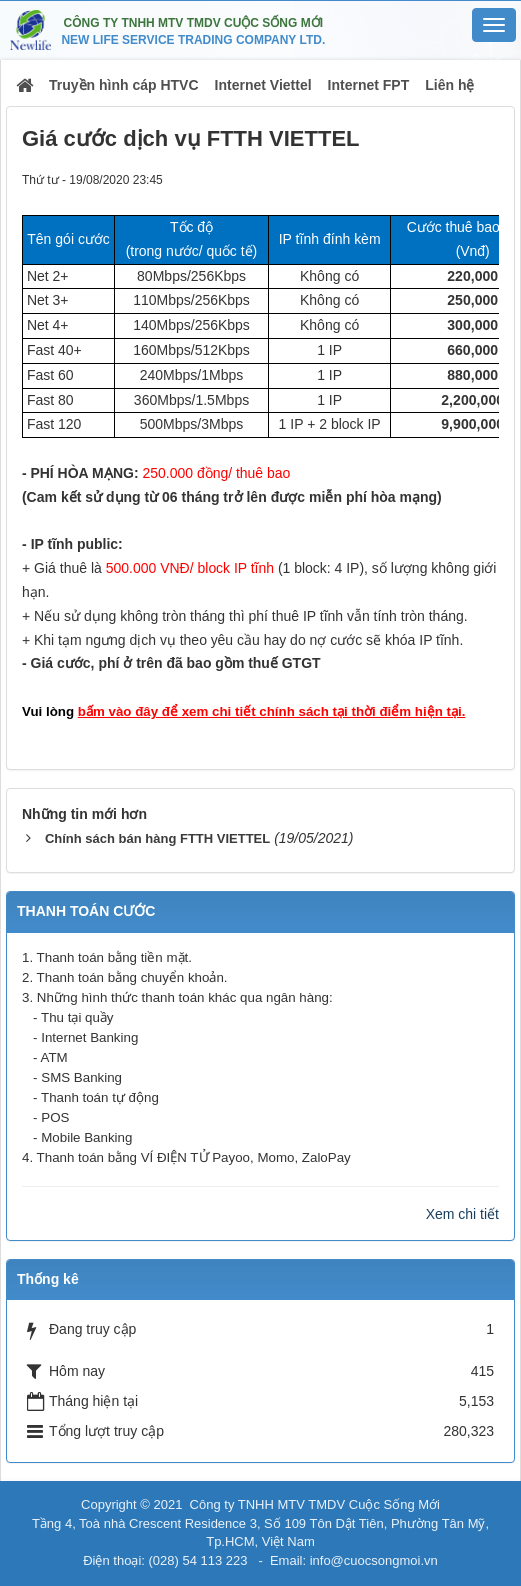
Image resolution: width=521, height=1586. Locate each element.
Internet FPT (369, 85)
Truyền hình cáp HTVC (124, 85)
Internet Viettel (263, 85)
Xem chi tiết (462, 1214)
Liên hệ (449, 85)
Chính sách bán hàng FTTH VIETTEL (157, 838)
